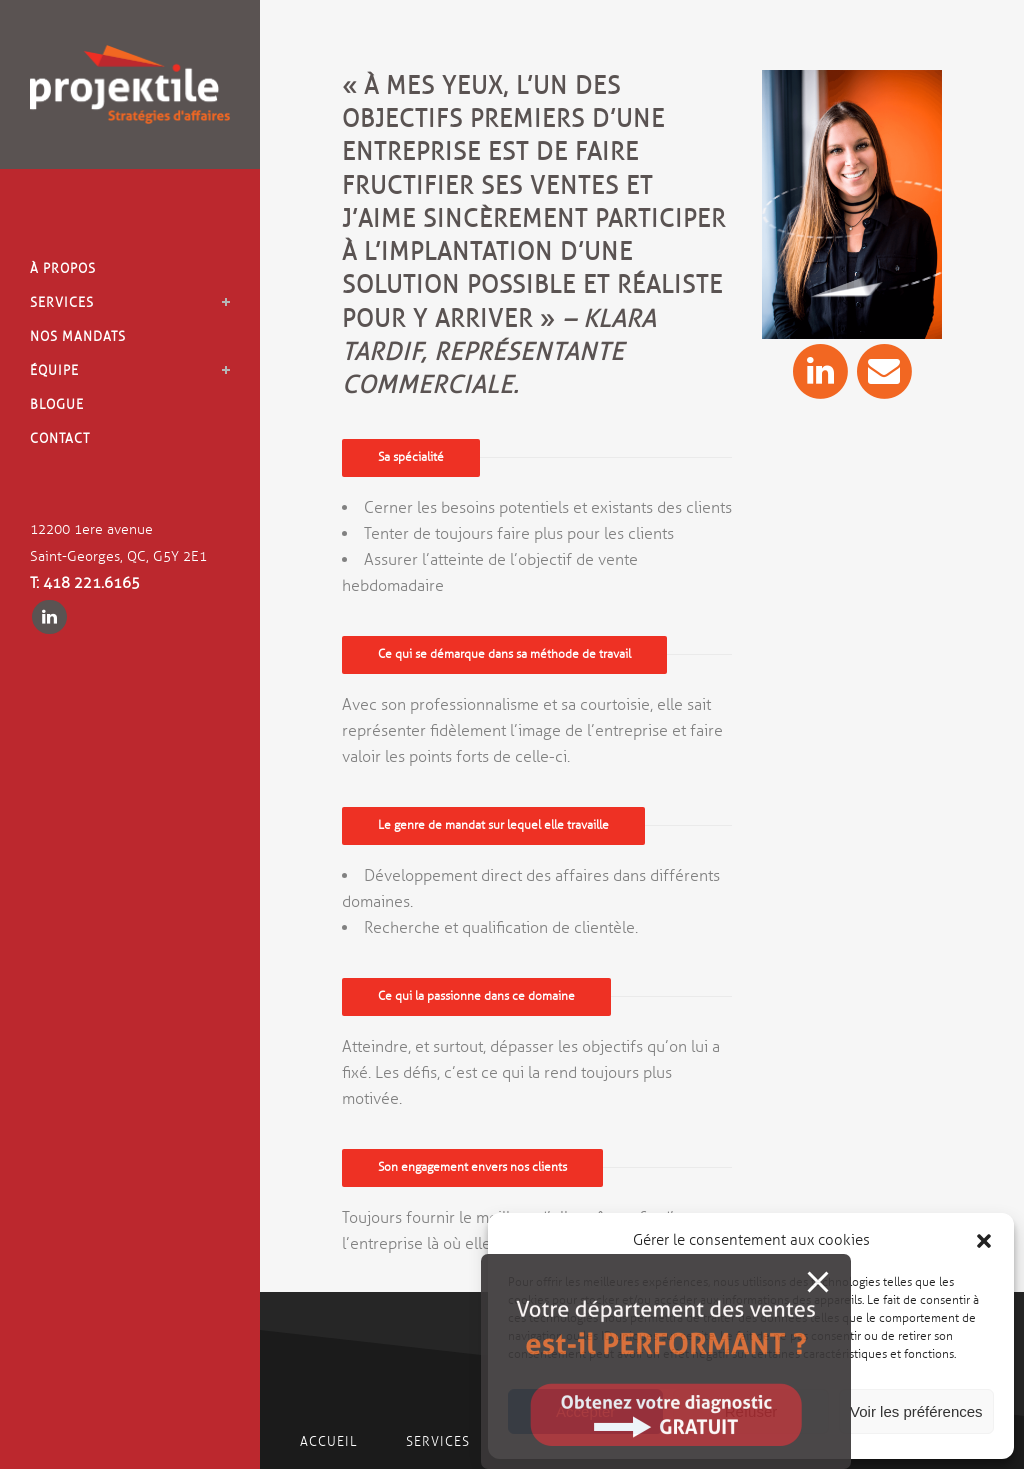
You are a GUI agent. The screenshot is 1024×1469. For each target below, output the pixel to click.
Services (440, 1442)
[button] (984, 1241)
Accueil (328, 1442)
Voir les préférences (916, 1411)
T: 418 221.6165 (85, 583)
